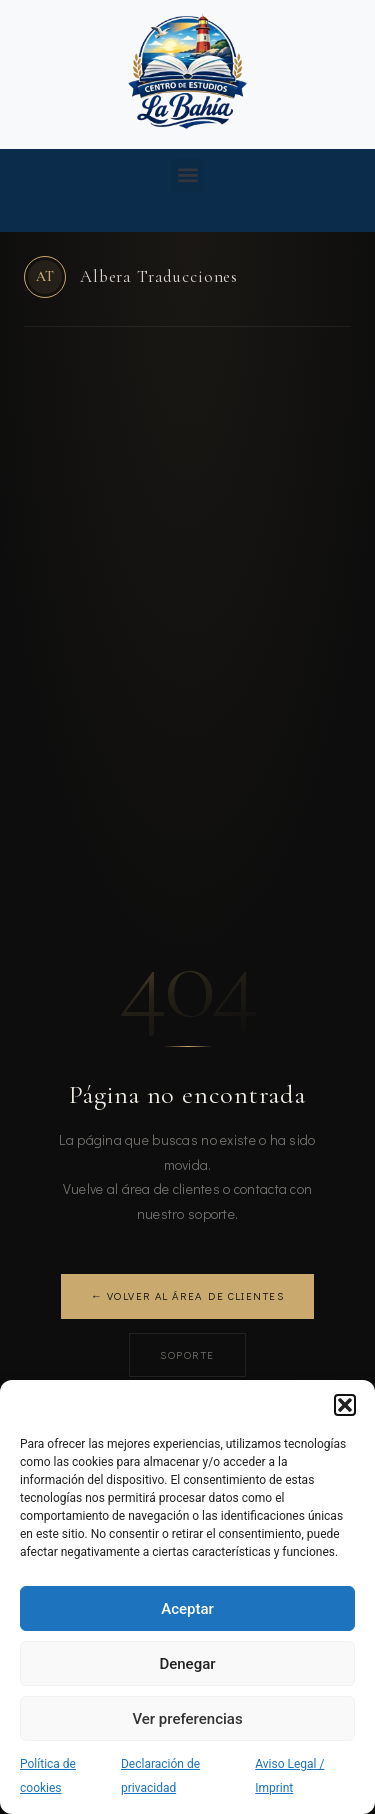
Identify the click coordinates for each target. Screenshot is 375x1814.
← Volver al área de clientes (187, 1295)
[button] (345, 1405)
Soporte (187, 1354)
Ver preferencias (187, 1719)
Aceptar (187, 1609)
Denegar (187, 1664)
